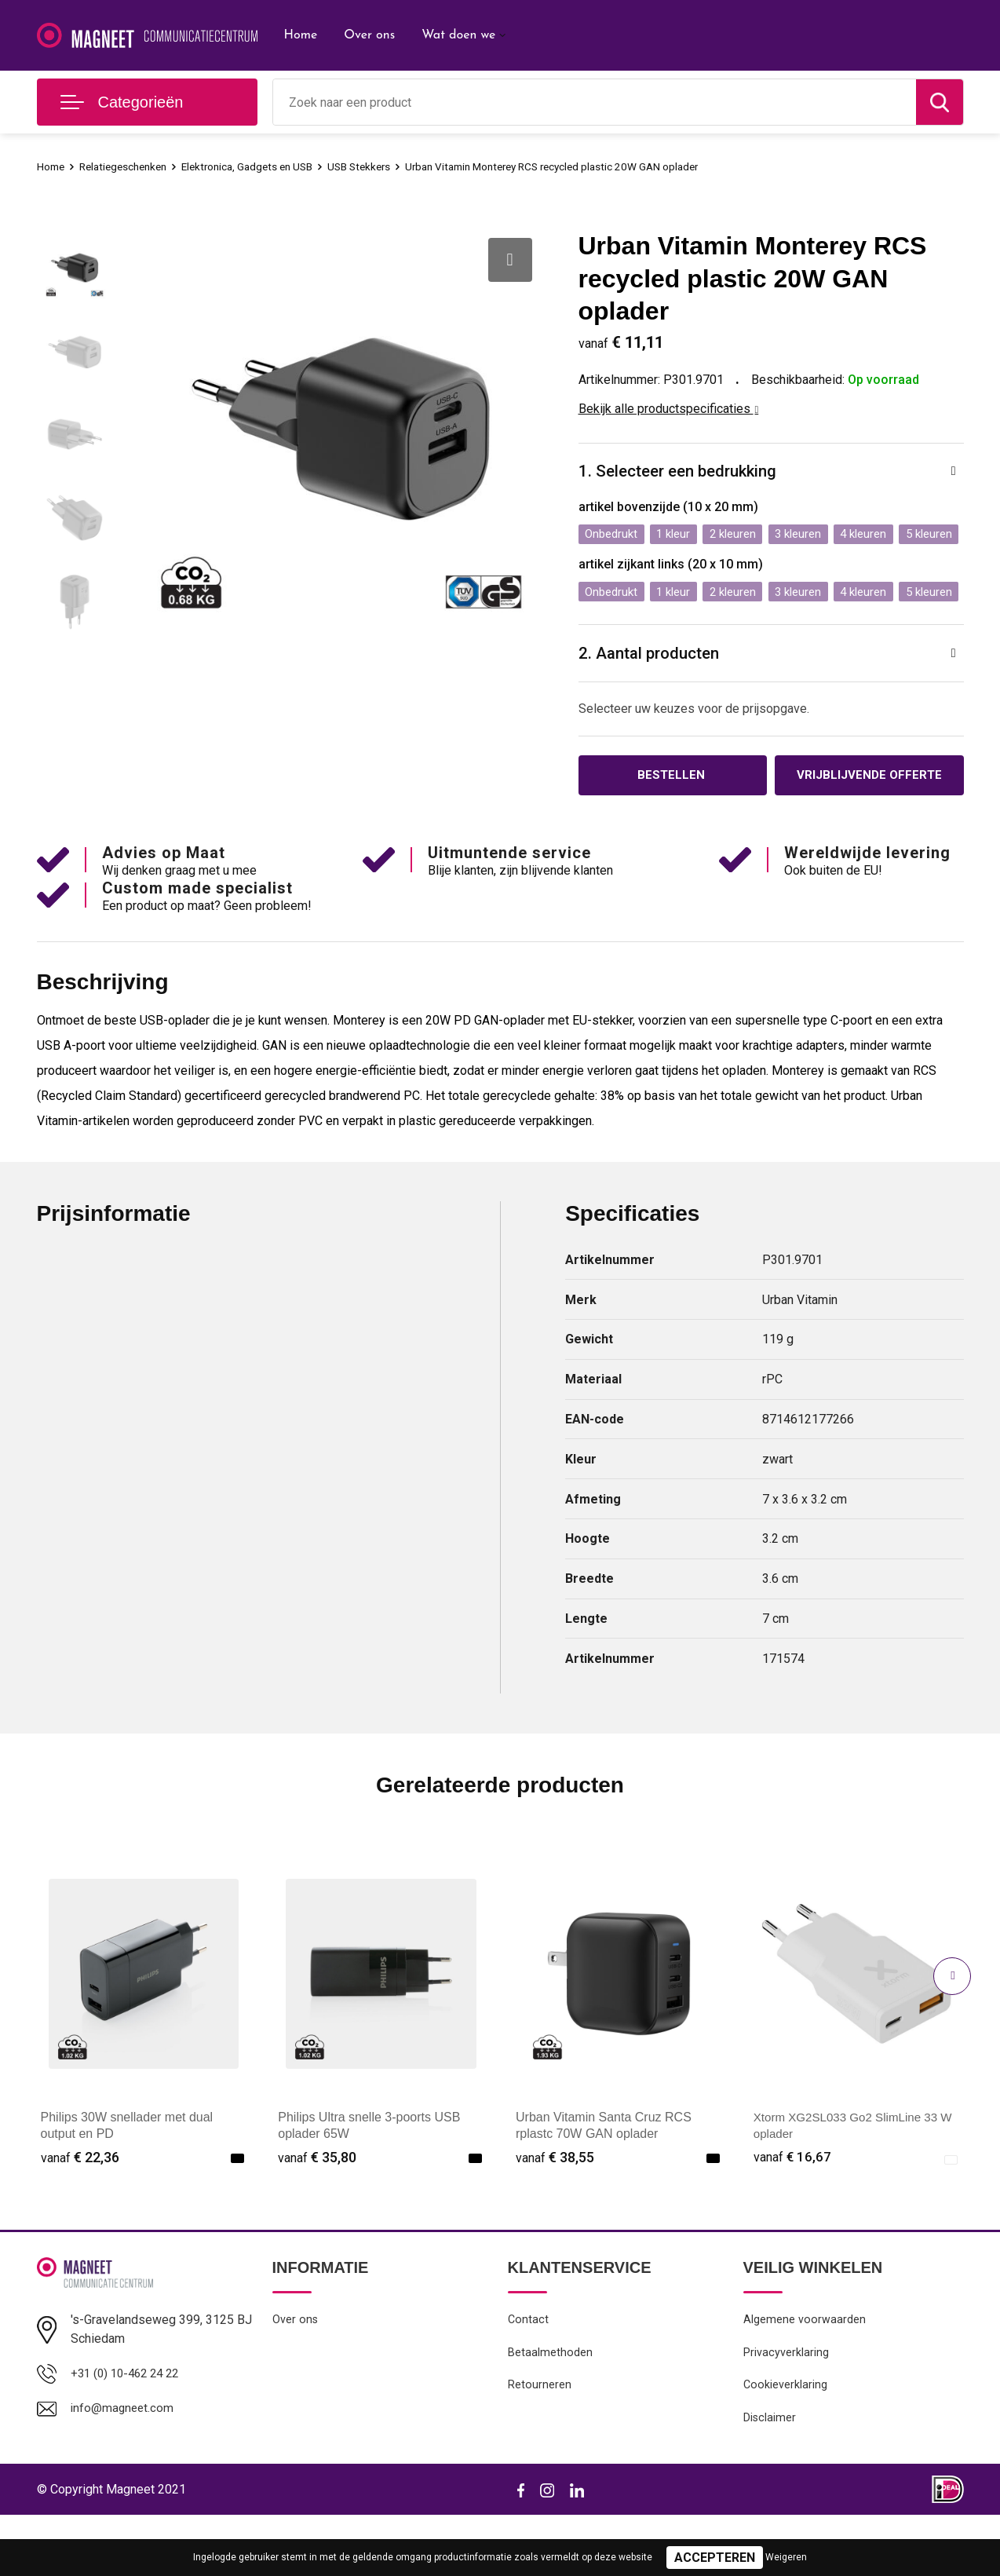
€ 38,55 (555, 2213)
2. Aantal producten (654, 707)
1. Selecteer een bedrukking (684, 472)
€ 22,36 (80, 2213)
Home (301, 35)
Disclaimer (770, 2478)
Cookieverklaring (785, 2444)
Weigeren (786, 2557)
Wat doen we (458, 35)
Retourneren (539, 2444)
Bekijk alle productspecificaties (668, 408)
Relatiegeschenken (131, 166)
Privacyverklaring (786, 2410)
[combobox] (594, 102)
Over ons (369, 35)
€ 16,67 (793, 2213)
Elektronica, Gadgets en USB (267, 166)
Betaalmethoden (550, 2410)
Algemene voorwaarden (804, 2377)
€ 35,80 (317, 2213)
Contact (528, 2377)
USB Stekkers (389, 166)
